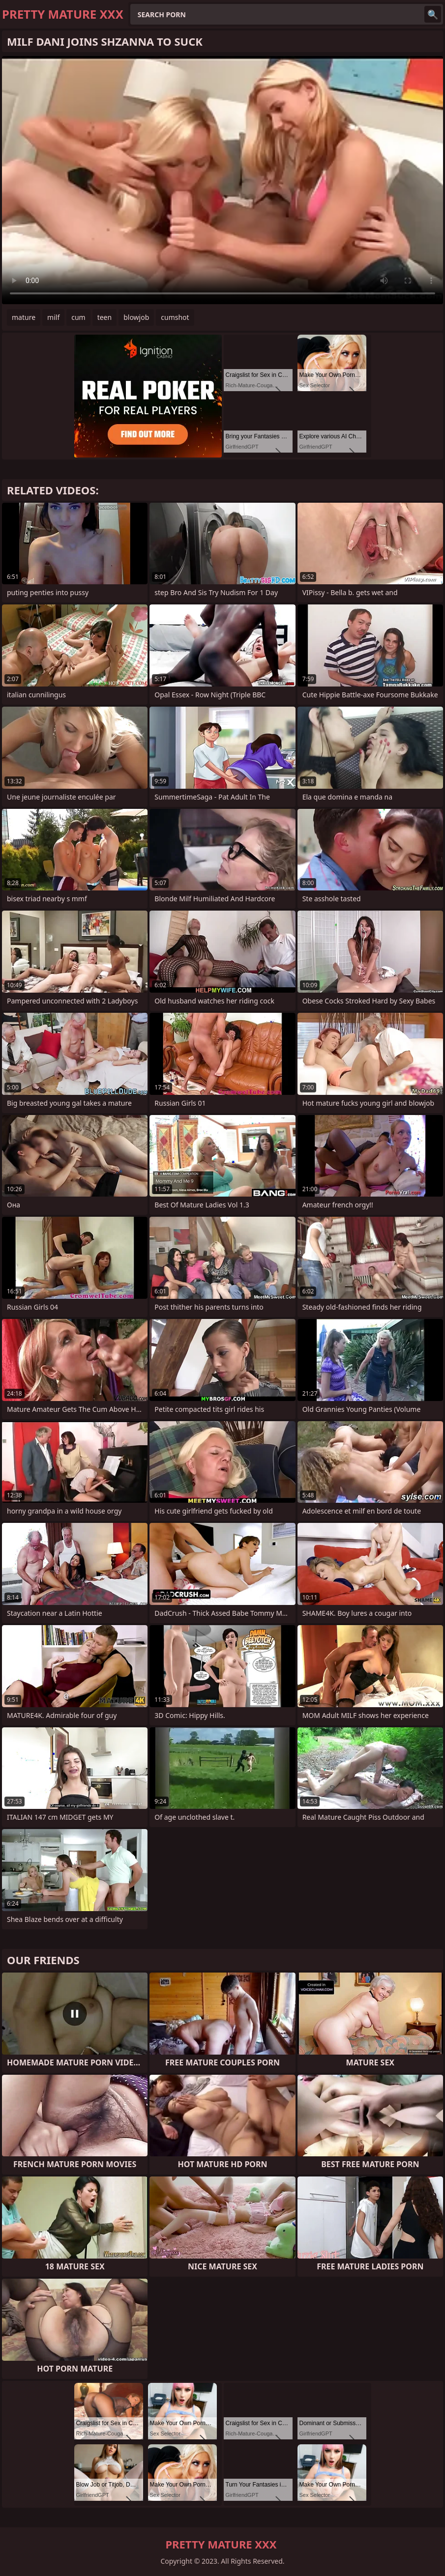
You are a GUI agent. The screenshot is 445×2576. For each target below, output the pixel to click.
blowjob (136, 317)
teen (104, 317)
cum (78, 317)
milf (53, 317)
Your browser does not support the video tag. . (222, 180)
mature (23, 317)
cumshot (175, 317)
